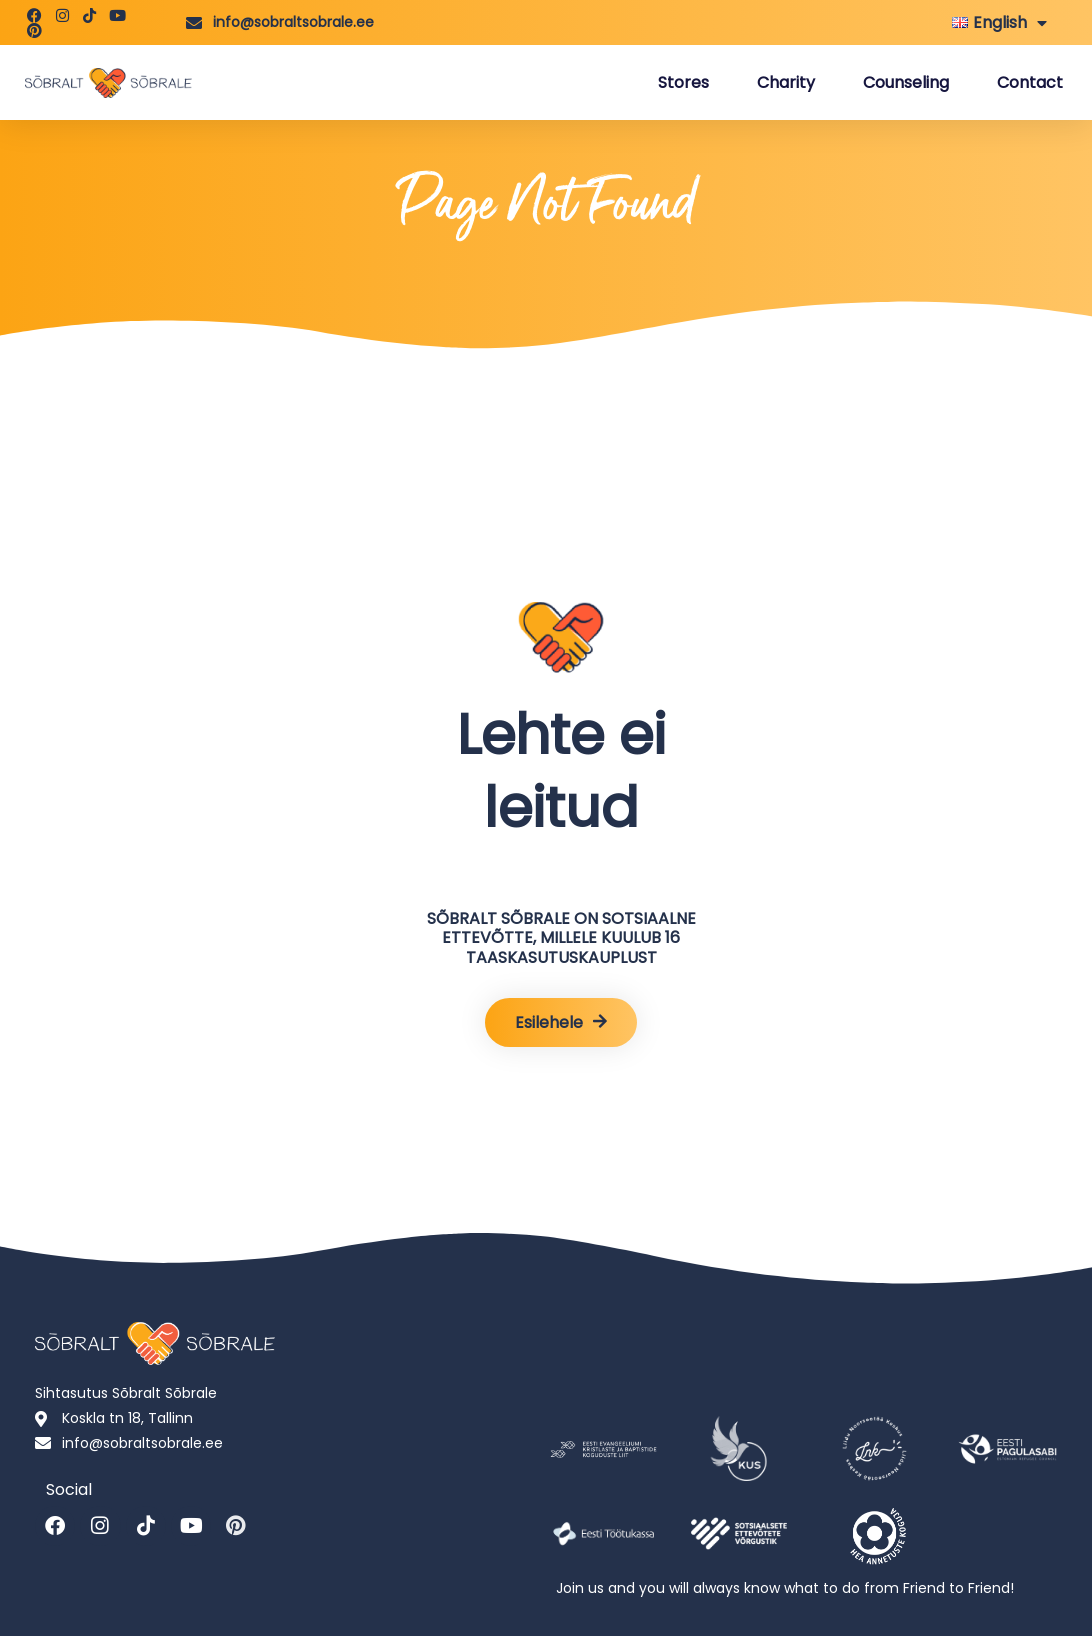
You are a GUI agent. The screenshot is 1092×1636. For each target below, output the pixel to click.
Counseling (906, 82)
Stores (683, 82)
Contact (1030, 82)
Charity (786, 82)
